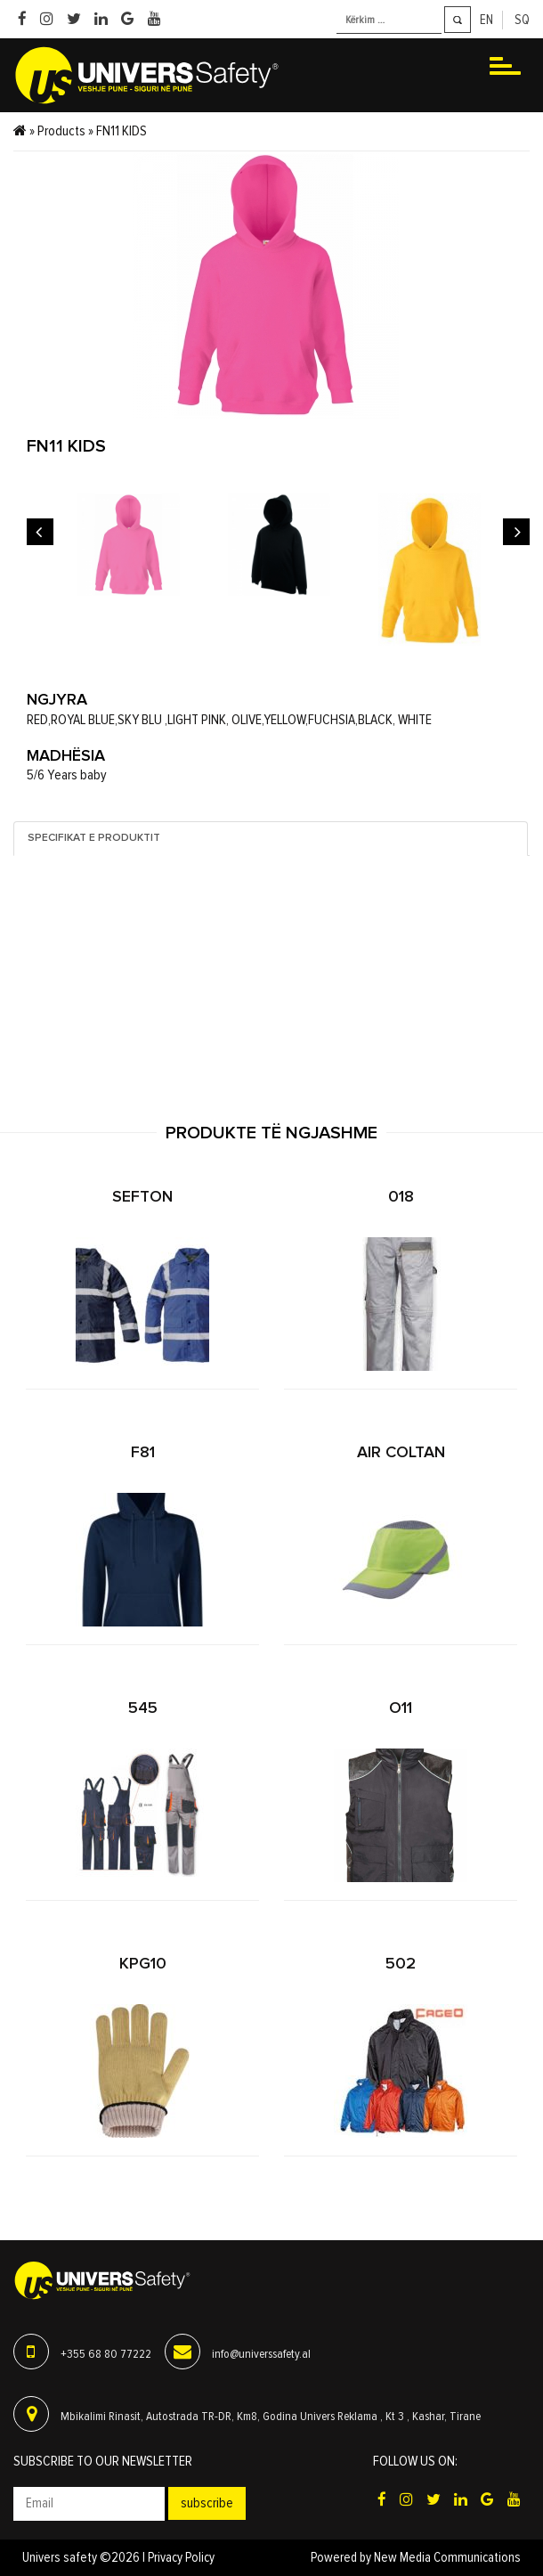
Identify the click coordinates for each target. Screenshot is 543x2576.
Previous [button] (40, 531)
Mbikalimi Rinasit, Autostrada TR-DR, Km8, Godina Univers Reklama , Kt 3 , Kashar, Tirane (271, 2416)
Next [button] (516, 531)
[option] (128, 545)
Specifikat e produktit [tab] (94, 838)
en (486, 20)
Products (61, 131)
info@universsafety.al (261, 2354)
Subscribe (207, 2503)
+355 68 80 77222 (106, 2354)
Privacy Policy (181, 2557)
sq (522, 20)
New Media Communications (447, 2557)
